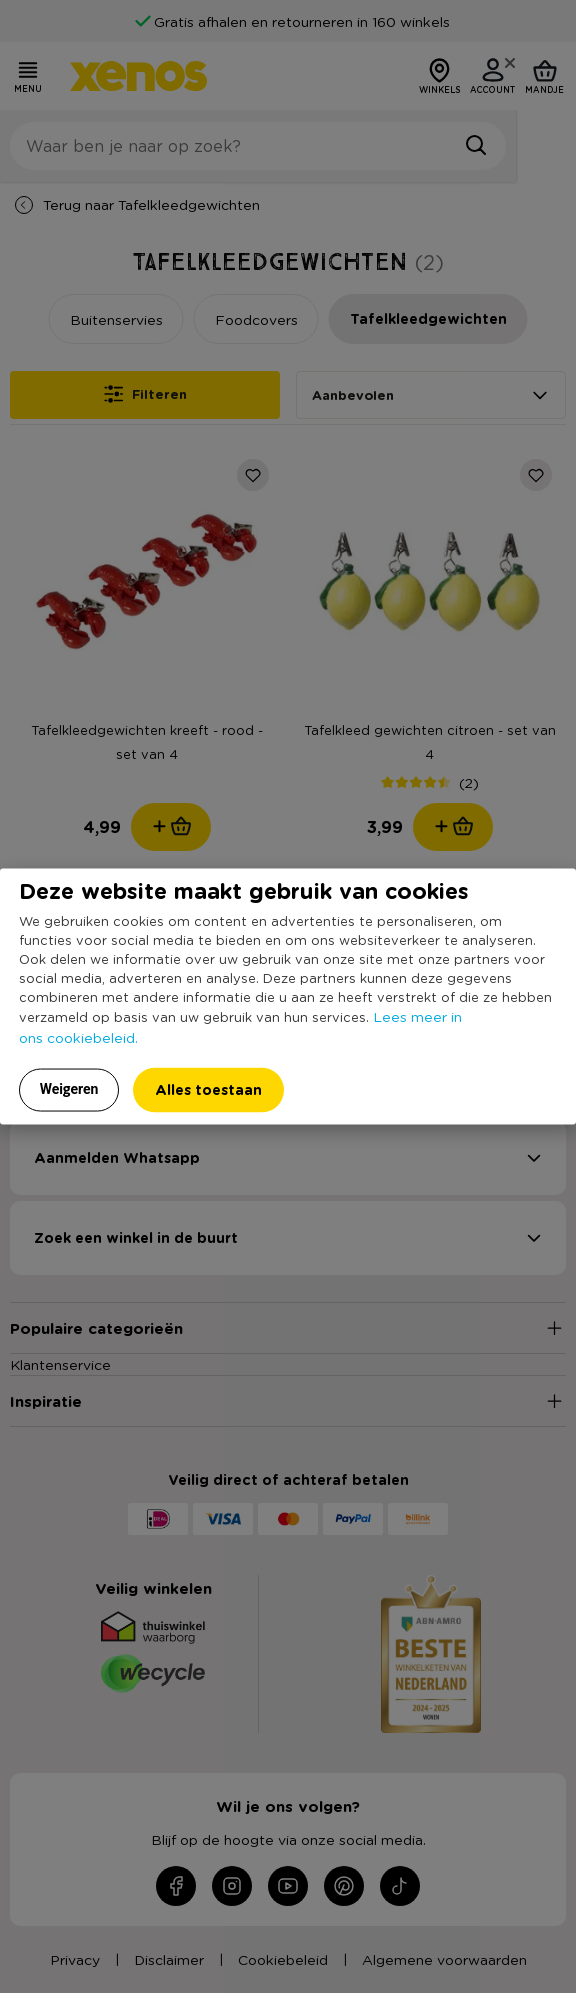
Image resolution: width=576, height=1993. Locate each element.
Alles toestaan (208, 1088)
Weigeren (69, 1088)
